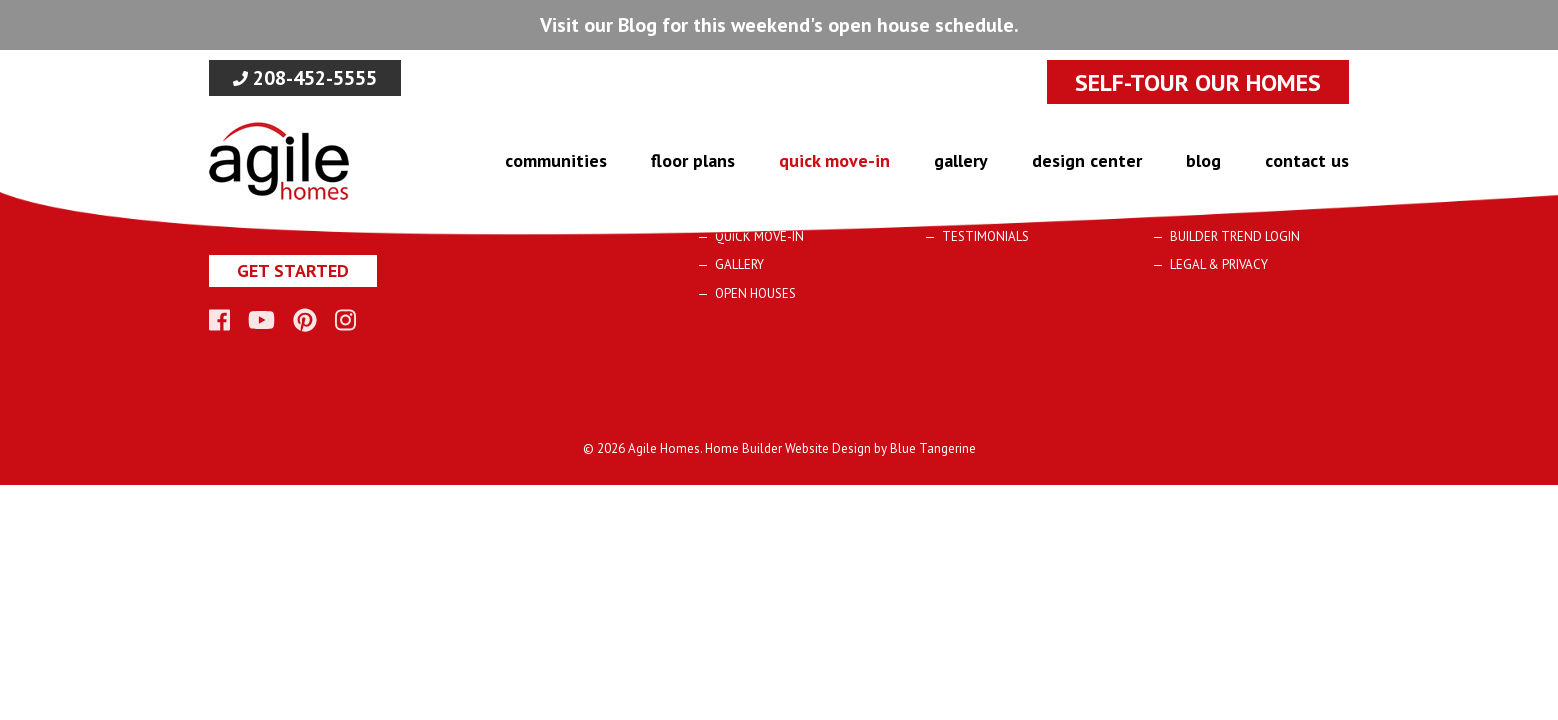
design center (1087, 160)
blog (1203, 160)
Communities (556, 160)
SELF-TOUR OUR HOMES (1198, 82)
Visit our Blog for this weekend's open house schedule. (779, 25)
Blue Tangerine (933, 448)
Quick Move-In (834, 160)
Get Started (293, 270)
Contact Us (1307, 160)
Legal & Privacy (1219, 264)
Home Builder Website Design (788, 448)
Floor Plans (693, 160)
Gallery (961, 160)
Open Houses (755, 293)
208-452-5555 (305, 78)
